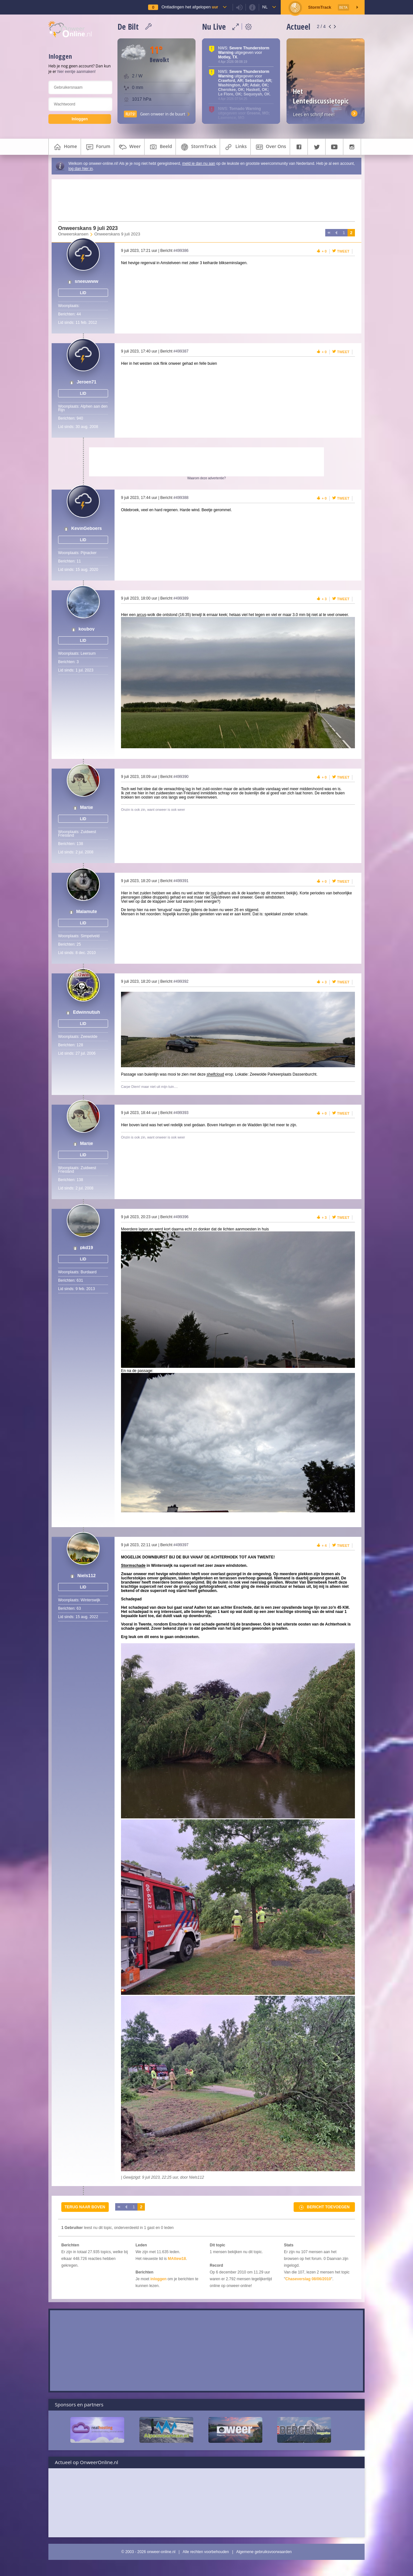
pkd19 (86, 1247)
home (64, 147)
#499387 (181, 351)
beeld (160, 147)
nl (265, 7)
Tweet (343, 251)
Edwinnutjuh (86, 1012)
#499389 (181, 598)
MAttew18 (177, 2258)
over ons (270, 147)
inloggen (158, 2279)
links (235, 147)
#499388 (181, 497)
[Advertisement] (202, 200)
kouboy (86, 629)
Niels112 (86, 1575)
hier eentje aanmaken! (76, 71)
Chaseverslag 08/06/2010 (308, 2279)
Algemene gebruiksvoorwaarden (264, 2552)
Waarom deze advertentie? (206, 478)
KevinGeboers (86, 528)
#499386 (181, 250)
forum (97, 147)
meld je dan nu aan (198, 163)
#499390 (181, 776)
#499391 (181, 881)
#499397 (181, 1545)
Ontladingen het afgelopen (189, 7)
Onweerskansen (73, 234)
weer (129, 147)
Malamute (86, 911)
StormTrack (197, 147)
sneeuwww (86, 281)
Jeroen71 (86, 382)
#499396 (181, 1217)
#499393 (181, 1112)
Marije (86, 807)
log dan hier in (80, 168)
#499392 (181, 981)
